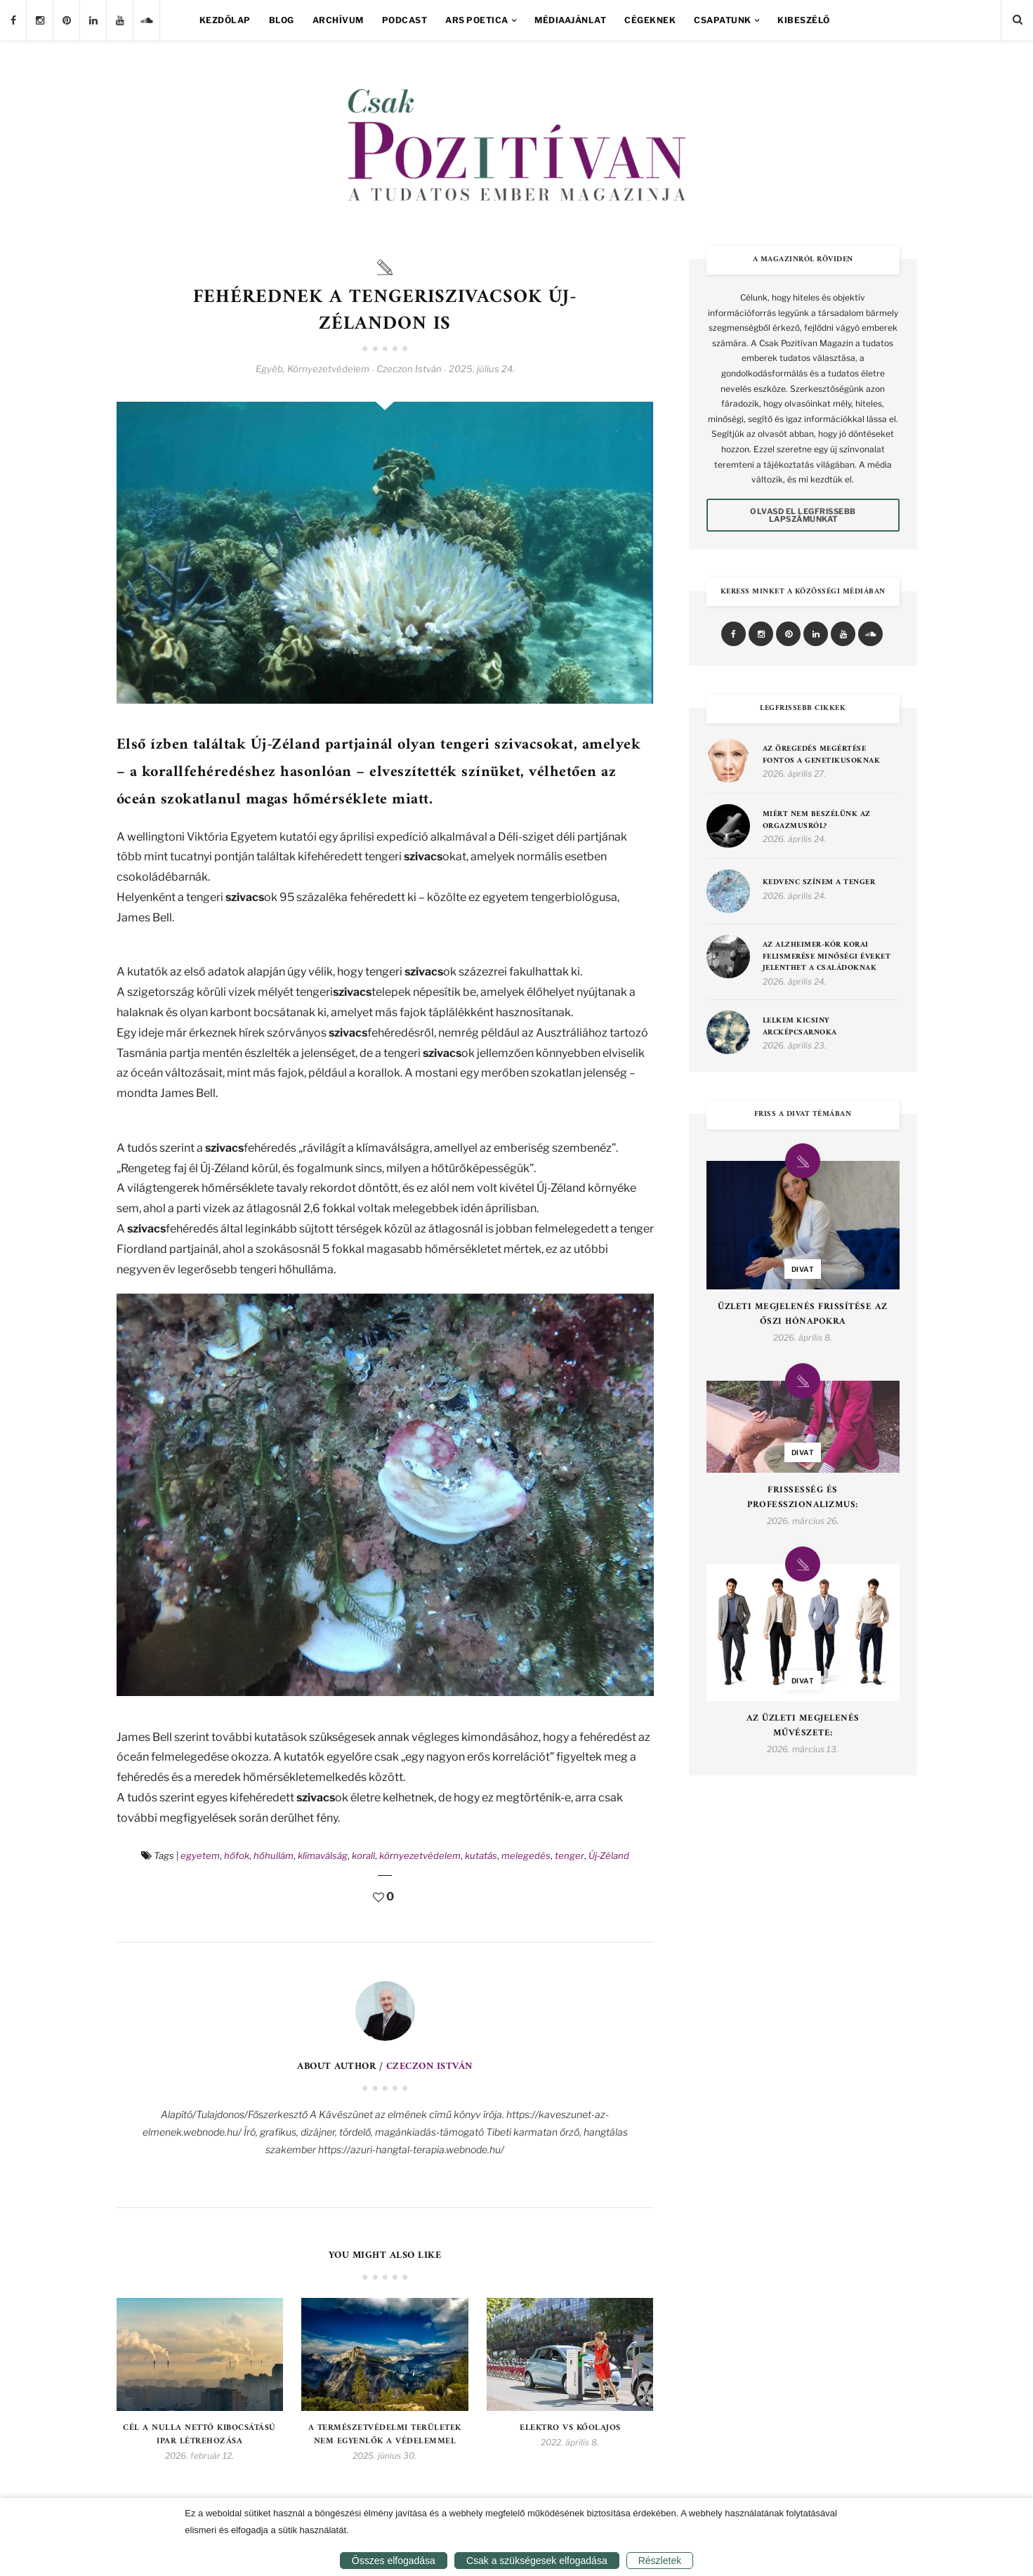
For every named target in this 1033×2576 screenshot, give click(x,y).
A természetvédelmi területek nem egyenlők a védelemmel (384, 2435)
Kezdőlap (225, 20)
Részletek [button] (659, 2560)
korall (363, 1855)
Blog (281, 20)
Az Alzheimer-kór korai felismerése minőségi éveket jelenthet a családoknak (827, 957)
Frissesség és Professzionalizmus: (802, 1498)
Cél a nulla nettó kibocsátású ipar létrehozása (199, 2435)
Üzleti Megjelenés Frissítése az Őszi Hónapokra (803, 1314)
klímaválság (323, 1855)
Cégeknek (650, 20)
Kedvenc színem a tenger (819, 883)
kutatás (481, 1855)
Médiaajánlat (570, 20)
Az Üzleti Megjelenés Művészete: (803, 1726)
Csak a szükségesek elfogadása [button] (536, 2560)
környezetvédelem (420, 1855)
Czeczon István (429, 2066)
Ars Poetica (476, 20)
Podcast (405, 20)
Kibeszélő (803, 20)
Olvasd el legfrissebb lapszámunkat (803, 515)
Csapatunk (722, 20)
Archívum (338, 20)
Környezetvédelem (328, 368)
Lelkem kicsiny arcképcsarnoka (800, 1027)
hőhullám (274, 1855)
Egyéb (269, 368)
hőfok (236, 1855)
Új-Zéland (608, 1855)
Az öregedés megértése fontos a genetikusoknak (822, 755)
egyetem (200, 1855)
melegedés (526, 1855)
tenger (569, 1855)
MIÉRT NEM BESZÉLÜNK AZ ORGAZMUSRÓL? (817, 820)
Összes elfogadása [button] (393, 2560)
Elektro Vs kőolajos (570, 2428)
